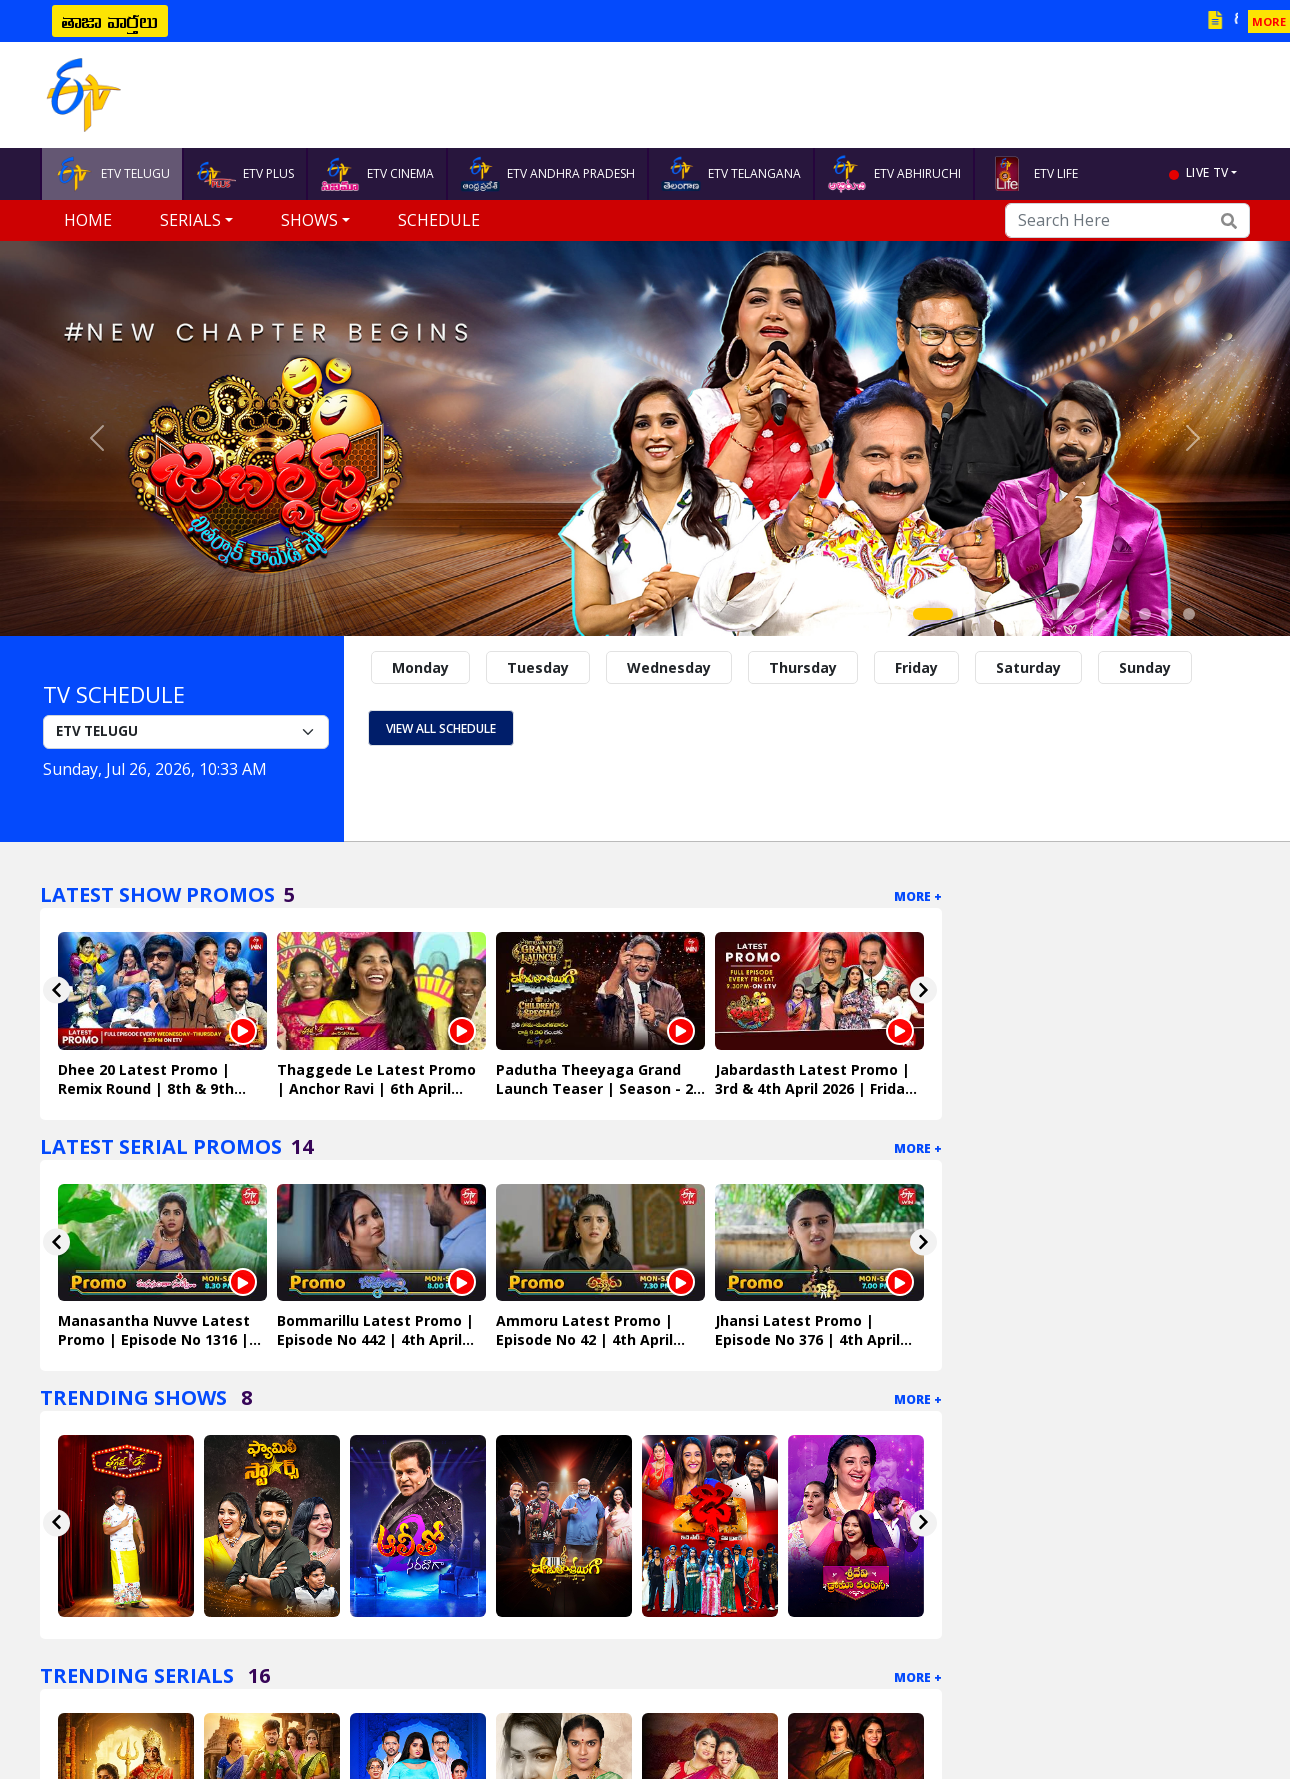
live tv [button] (1207, 172)
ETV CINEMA (377, 174)
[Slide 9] (1123, 614)
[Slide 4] (1013, 614)
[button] (97, 438)
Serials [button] (190, 220)
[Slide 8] (1101, 614)
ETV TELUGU (112, 174)
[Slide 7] (1079, 614)
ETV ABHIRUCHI (894, 174)
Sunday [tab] (1145, 667)
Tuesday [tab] (538, 667)
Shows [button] (309, 220)
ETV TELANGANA (731, 174)
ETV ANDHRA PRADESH (547, 174)
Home (88, 220)
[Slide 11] (1167, 614)
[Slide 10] (1145, 614)
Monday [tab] (420, 667)
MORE (1269, 21)
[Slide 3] (991, 614)
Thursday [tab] (803, 667)
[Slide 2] (969, 614)
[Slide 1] (933, 614)
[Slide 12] (1189, 614)
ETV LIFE (1032, 174)
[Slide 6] (1057, 614)
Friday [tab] (916, 667)
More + (918, 896)
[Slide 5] (1035, 614)
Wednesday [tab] (669, 667)
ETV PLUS (245, 174)
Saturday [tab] (1028, 667)
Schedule (439, 220)
